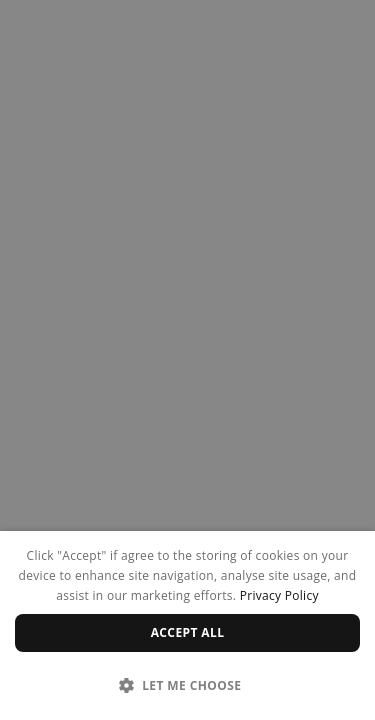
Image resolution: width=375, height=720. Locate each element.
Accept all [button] (188, 632)
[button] (187, 685)
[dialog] (187, 625)
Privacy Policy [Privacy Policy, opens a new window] (279, 595)
